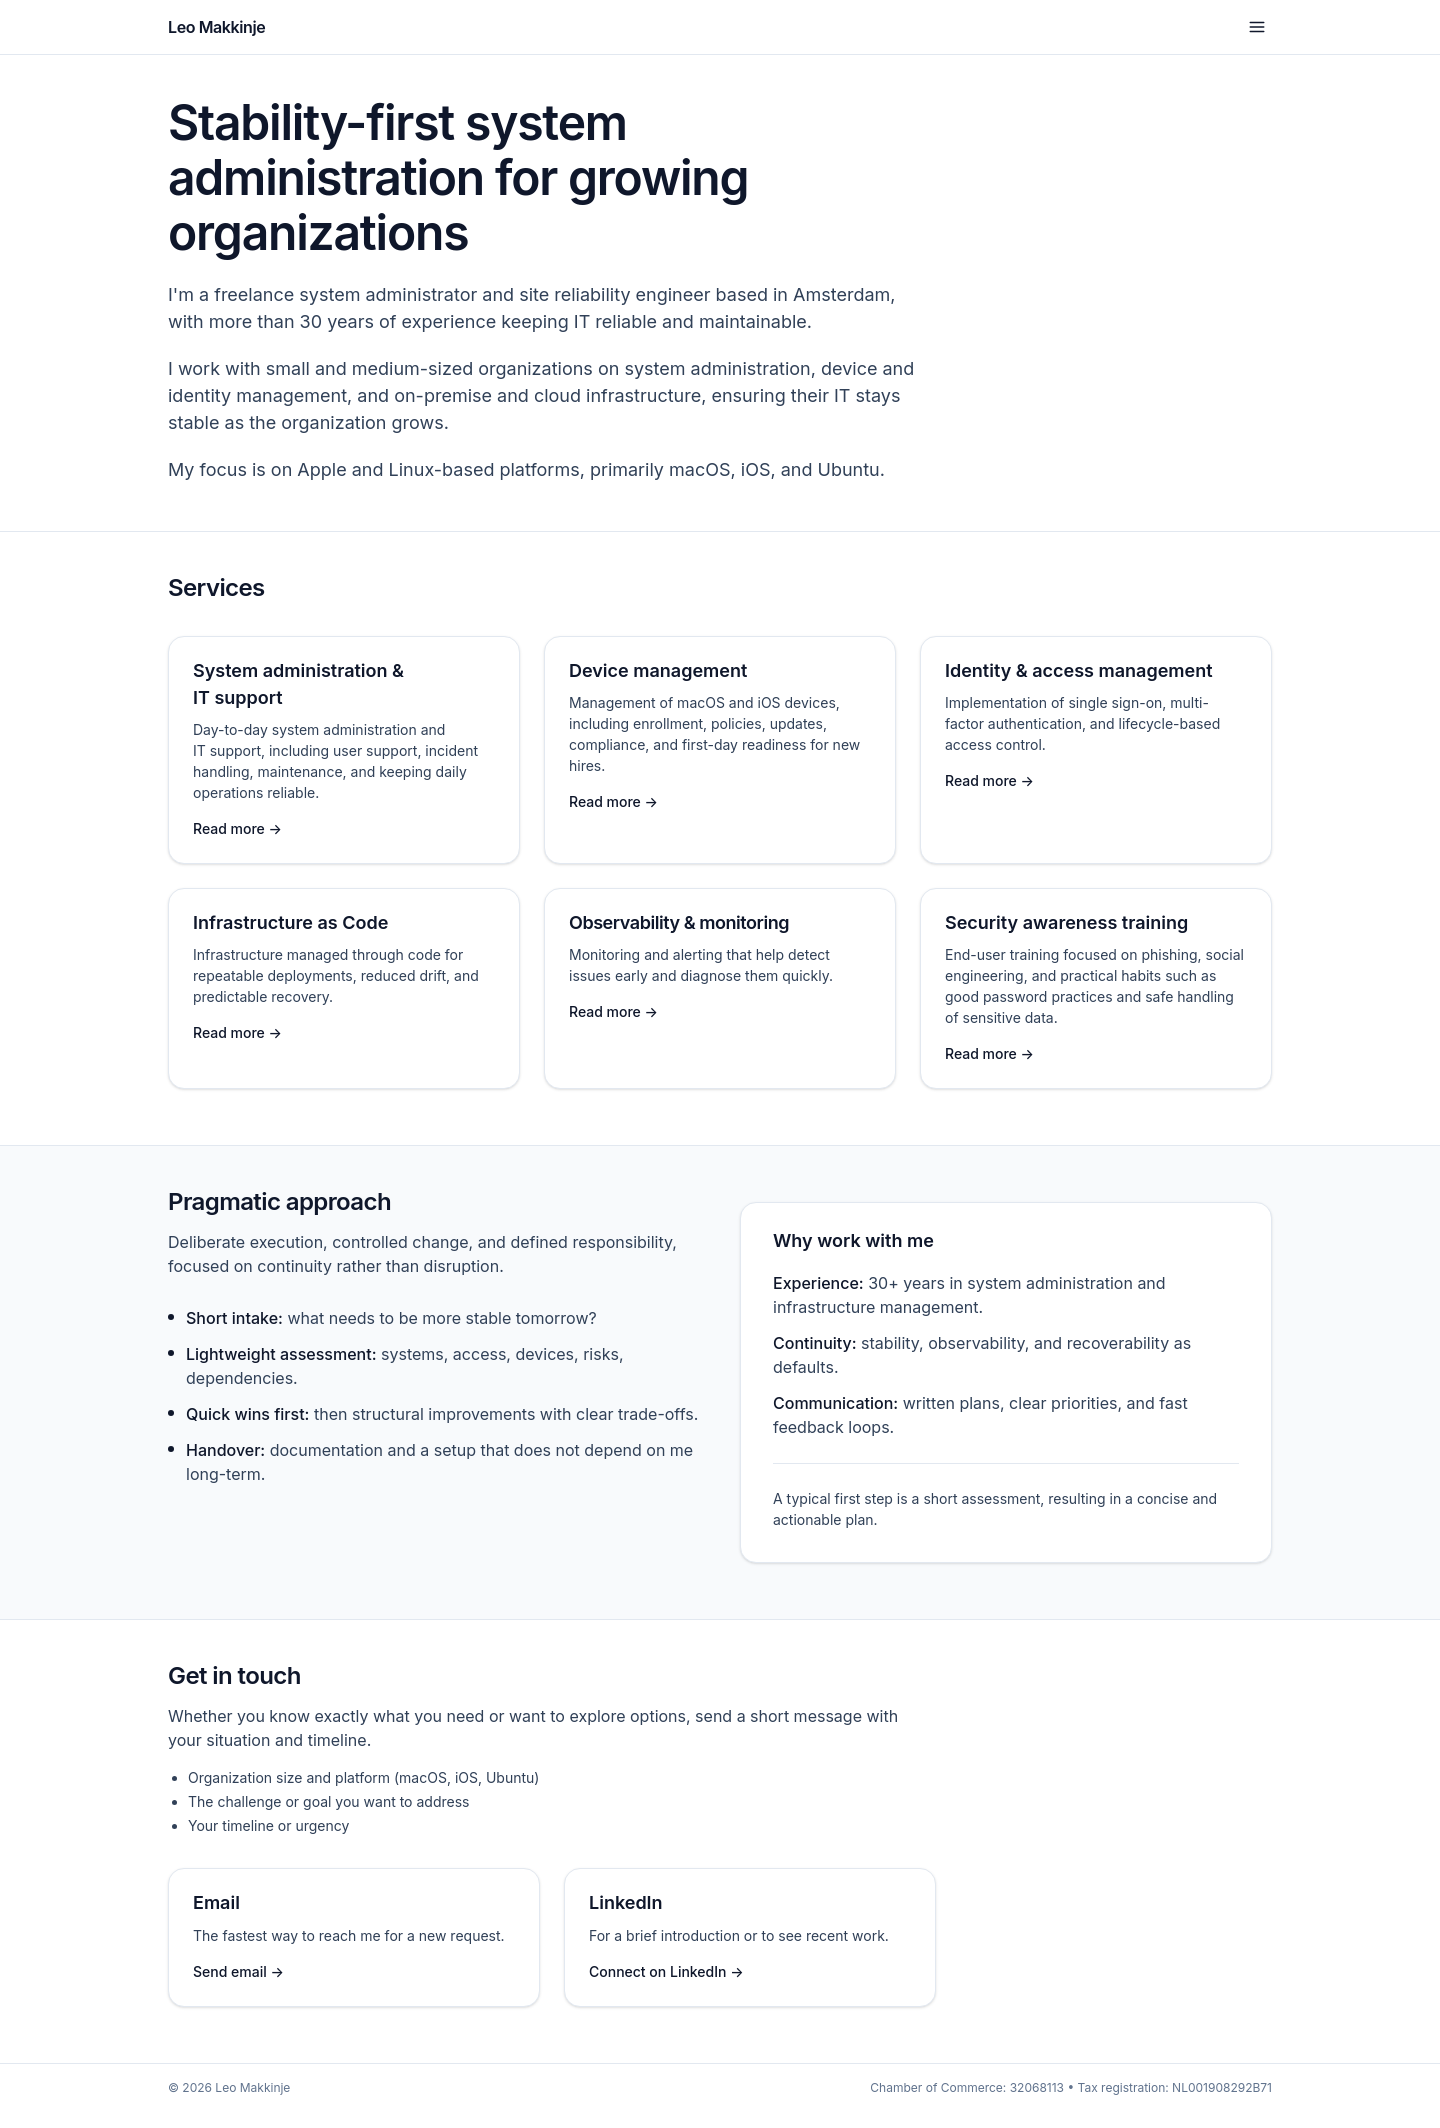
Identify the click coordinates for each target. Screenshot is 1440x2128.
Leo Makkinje (216, 27)
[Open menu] (1257, 27)
